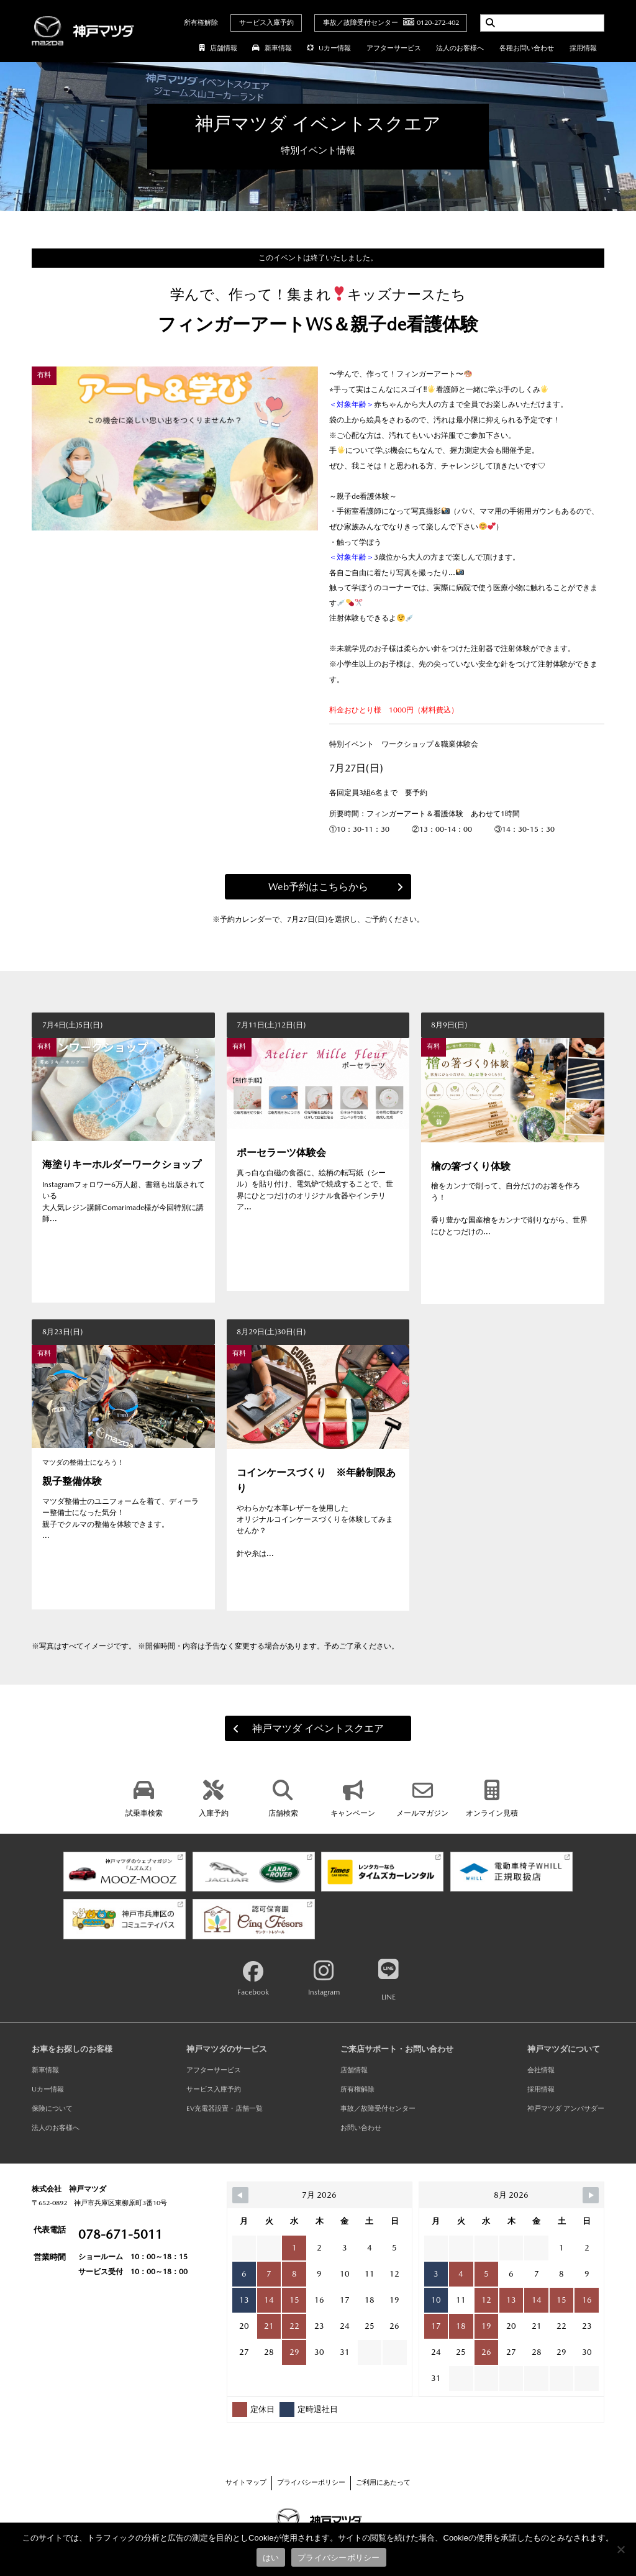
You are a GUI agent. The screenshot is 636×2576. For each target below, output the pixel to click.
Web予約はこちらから (340, 886)
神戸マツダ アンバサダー (565, 2109)
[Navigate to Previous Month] (240, 2195)
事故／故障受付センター (378, 2109)
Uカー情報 (329, 48)
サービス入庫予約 (266, 23)
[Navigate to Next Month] (591, 2195)
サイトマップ (245, 2482)
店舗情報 (218, 48)
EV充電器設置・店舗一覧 (224, 2109)
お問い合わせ (360, 2128)
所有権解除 (201, 23)
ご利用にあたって (383, 2482)
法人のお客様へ (460, 48)
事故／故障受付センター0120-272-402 (391, 23)
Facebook (253, 1979)
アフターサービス (393, 48)
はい (271, 2557)
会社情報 (541, 2070)
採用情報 (583, 48)
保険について (52, 2109)
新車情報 (271, 48)
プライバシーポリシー (311, 2482)
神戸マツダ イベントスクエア (302, 1728)
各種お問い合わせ (526, 48)
